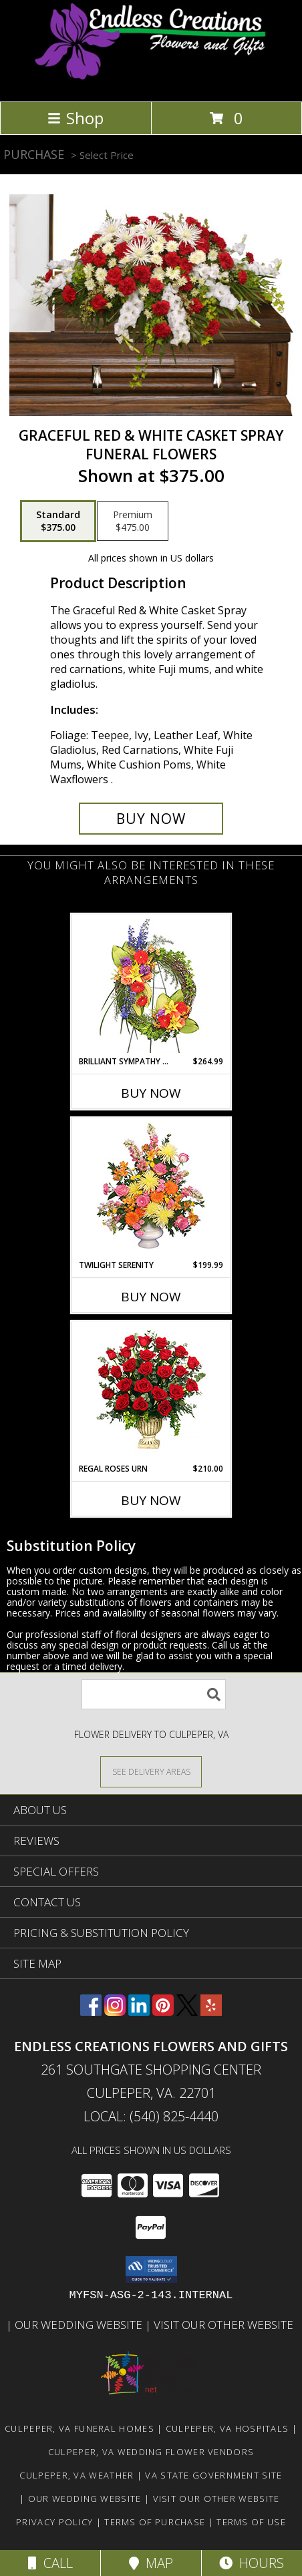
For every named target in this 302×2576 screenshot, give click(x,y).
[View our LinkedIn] (139, 2011)
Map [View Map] (151, 2563)
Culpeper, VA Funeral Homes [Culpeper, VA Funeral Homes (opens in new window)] (79, 2428)
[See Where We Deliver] (151, 1771)
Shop (75, 118)
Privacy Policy (54, 2522)
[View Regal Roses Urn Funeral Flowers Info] (151, 1392)
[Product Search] (154, 1694)
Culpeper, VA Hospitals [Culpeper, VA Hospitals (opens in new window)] (227, 2428)
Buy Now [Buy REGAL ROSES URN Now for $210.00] (151, 1500)
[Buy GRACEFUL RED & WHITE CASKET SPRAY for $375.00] (151, 819)
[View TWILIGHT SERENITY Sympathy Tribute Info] (151, 1189)
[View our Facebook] (91, 2011)
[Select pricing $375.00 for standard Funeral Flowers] (58, 521)
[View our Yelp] (211, 2011)
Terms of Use (251, 2522)
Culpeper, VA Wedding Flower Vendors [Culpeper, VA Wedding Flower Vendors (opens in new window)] (151, 2452)
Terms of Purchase (154, 2522)
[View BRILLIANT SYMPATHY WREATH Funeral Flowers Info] (151, 985)
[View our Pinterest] (163, 2011)
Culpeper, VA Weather (76, 2475)
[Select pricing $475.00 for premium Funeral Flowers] (133, 521)
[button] (151, 2269)
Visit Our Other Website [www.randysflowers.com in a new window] (225, 2324)
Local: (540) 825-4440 (151, 2116)
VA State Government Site (213, 2475)
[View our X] (187, 2011)
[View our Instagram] (115, 2011)
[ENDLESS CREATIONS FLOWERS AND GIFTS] (151, 81)
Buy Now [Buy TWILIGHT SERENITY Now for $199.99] (151, 1296)
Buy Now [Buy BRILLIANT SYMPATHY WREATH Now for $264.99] (151, 1093)
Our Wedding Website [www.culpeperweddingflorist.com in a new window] (80, 2324)
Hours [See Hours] (251, 2563)
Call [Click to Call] (50, 2563)
